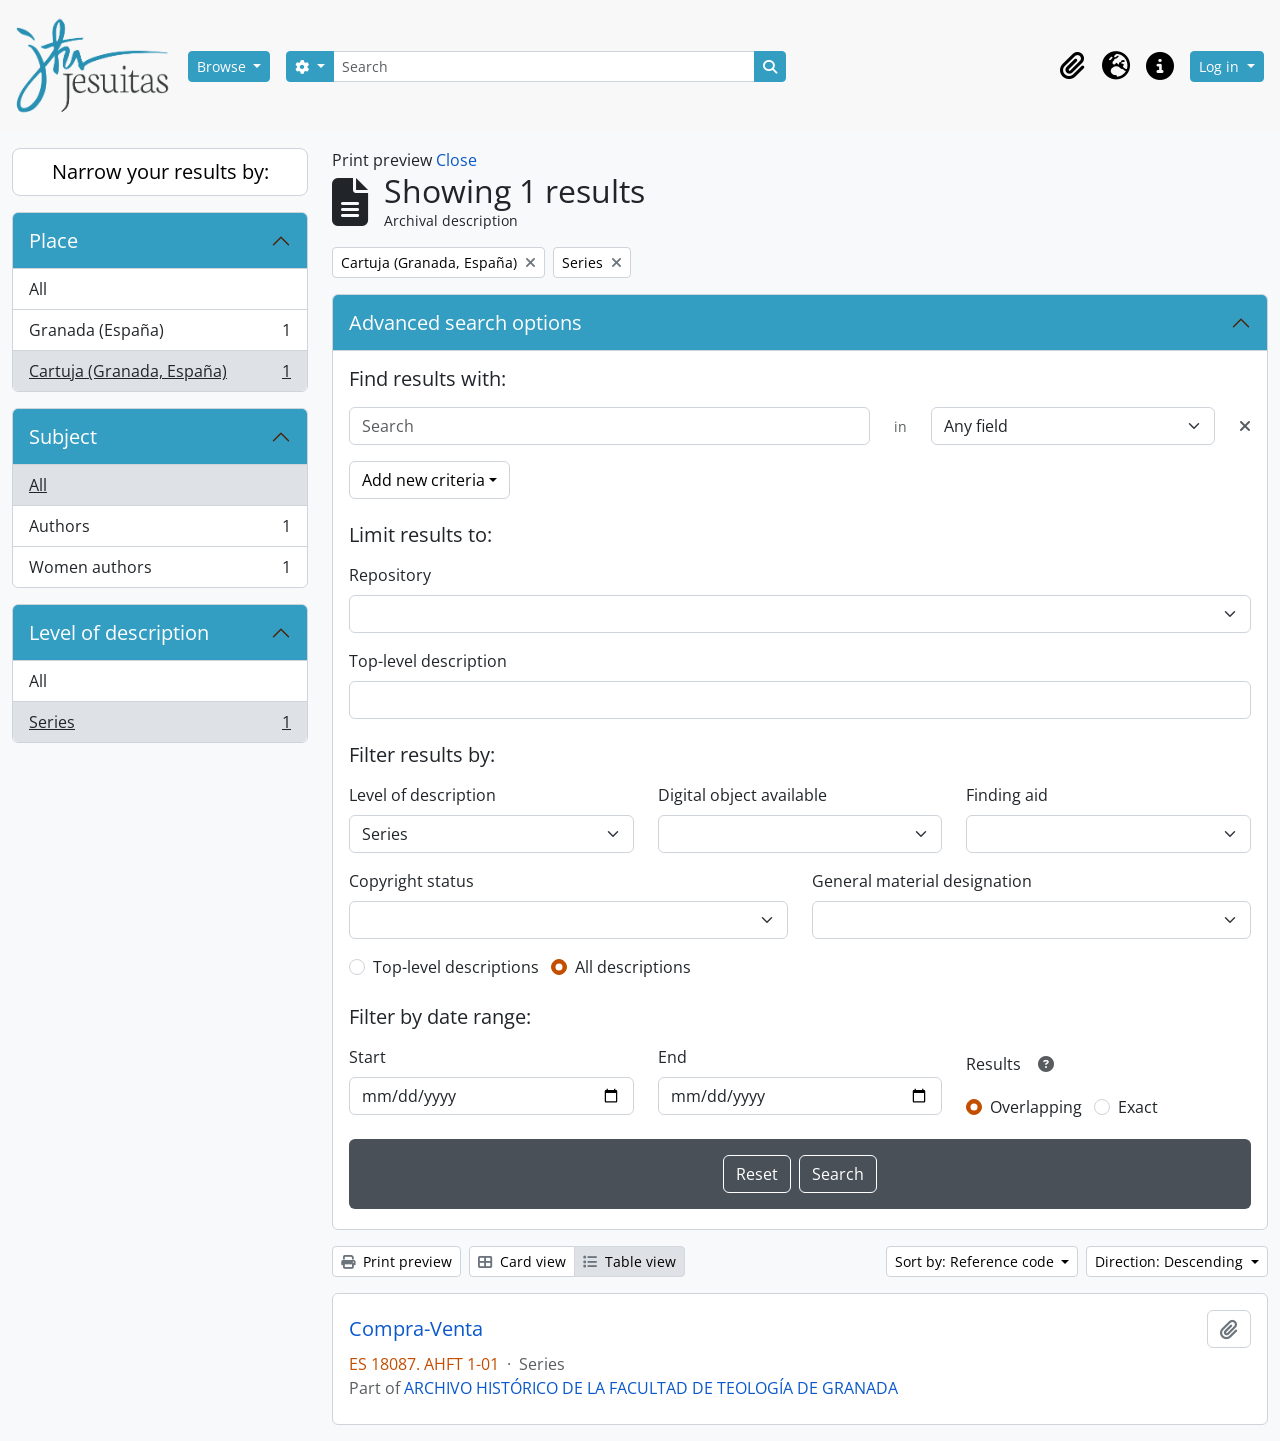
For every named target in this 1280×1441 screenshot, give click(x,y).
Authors (159, 530)
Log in (1221, 66)
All (38, 289)
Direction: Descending (1171, 1261)
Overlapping (1036, 1107)
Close (456, 160)
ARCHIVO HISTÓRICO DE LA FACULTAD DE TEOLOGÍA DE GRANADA (651, 1388)
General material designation (922, 881)
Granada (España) (159, 334)
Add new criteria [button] (423, 480)
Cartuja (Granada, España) (159, 375)
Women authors (159, 571)
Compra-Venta (416, 1329)
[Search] (544, 66)
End (672, 1057)
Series (159, 726)
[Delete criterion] (1245, 426)
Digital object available (742, 795)
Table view (629, 1261)
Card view (522, 1261)
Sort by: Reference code (976, 1261)
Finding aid (1007, 795)
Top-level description (428, 661)
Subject (63, 436)
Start (367, 1057)
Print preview (396, 1261)
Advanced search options (465, 322)
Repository (390, 575)
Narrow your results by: (160, 171)
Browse (223, 66)
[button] (1072, 66)
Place (53, 240)
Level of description (119, 632)
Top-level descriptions (456, 967)
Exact (1138, 1107)
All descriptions (633, 967)
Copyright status (411, 881)
